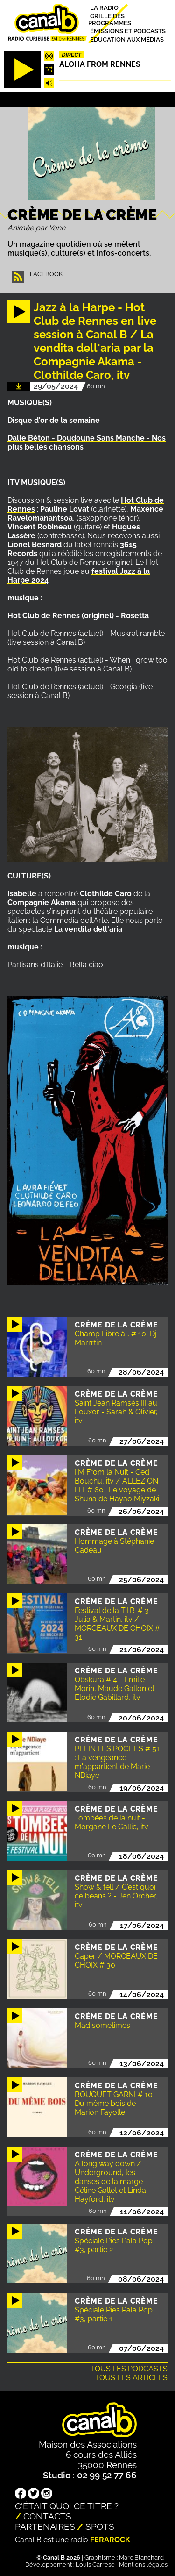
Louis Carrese (95, 2564)
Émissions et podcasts (128, 31)
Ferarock (110, 2539)
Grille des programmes (109, 19)
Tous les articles (131, 2377)
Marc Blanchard (141, 2557)
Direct (72, 54)
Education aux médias (127, 39)
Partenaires (45, 2526)
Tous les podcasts (129, 2368)
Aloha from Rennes (99, 64)
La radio (104, 7)
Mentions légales (143, 2564)
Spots (99, 2526)
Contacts (47, 2516)
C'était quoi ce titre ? (67, 2506)
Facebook (46, 274)
